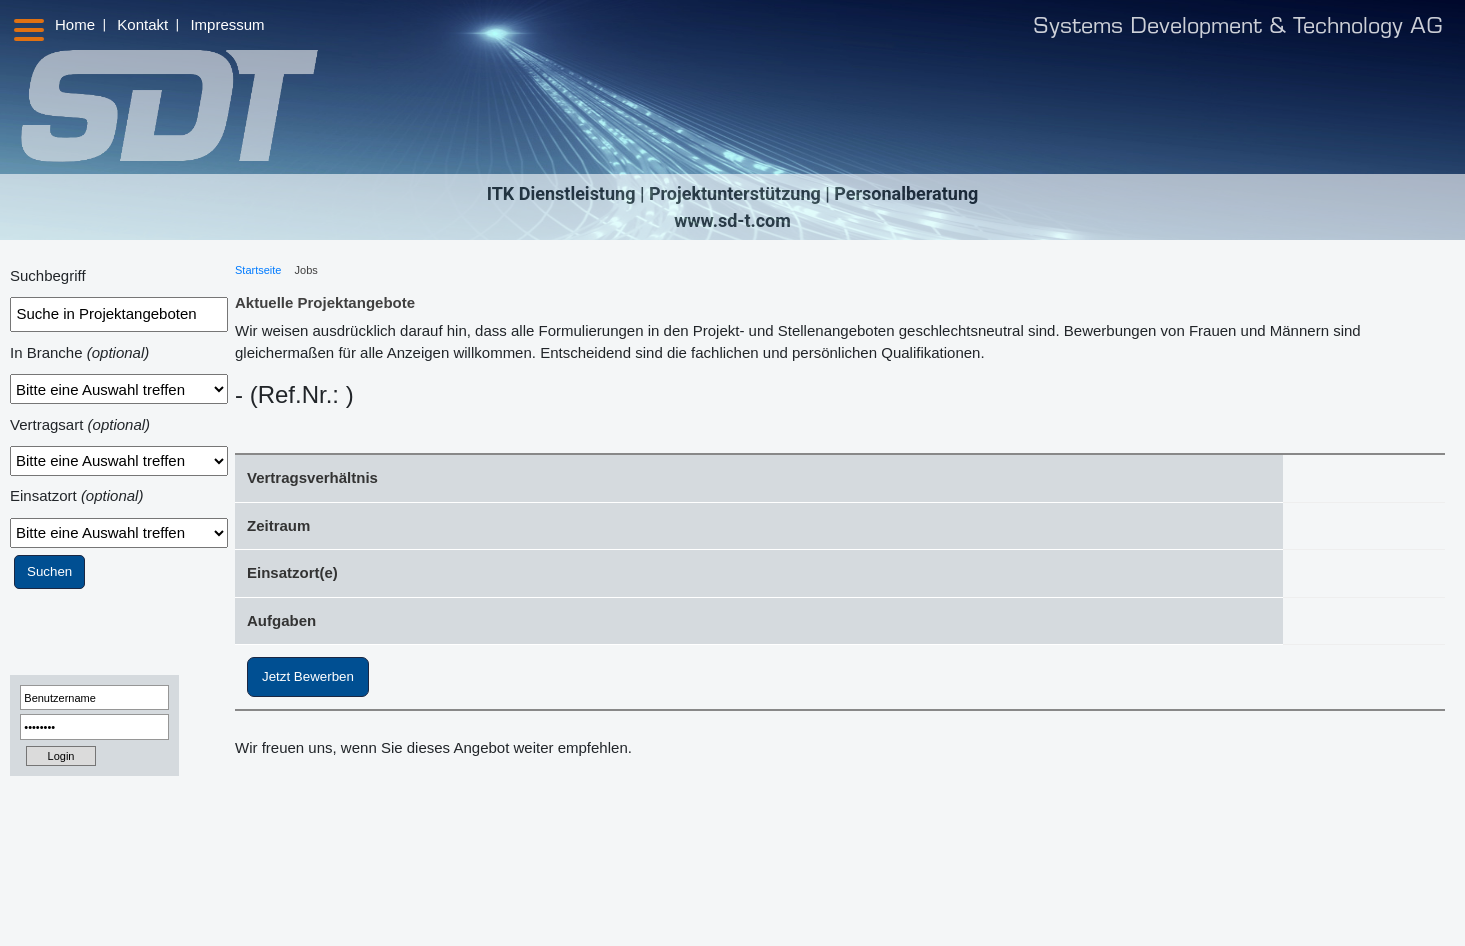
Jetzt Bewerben (308, 676)
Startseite (258, 270)
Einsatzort (76, 495)
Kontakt (142, 24)
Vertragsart (80, 424)
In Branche (79, 352)
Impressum (227, 24)
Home (75, 24)
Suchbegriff (48, 275)
